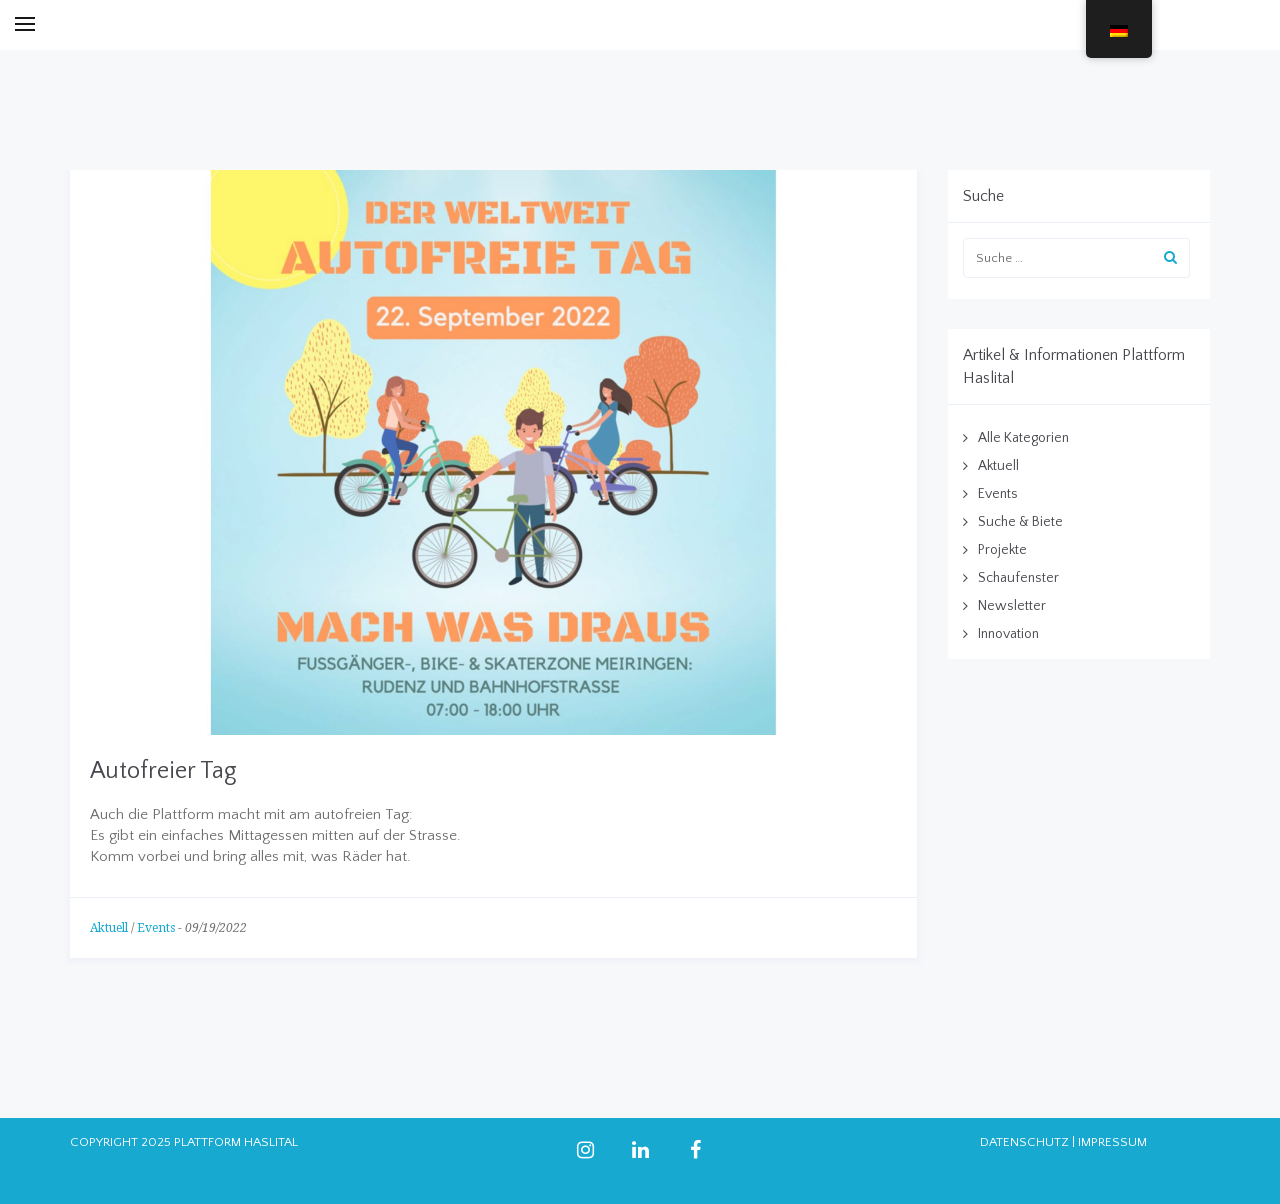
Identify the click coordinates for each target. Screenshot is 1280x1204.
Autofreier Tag (163, 771)
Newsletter (1012, 606)
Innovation (1008, 634)
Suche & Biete (1020, 522)
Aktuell (109, 928)
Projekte (1002, 550)
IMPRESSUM (1112, 1142)
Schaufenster (1018, 578)
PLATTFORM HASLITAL (236, 1142)
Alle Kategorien (1023, 438)
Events (156, 928)
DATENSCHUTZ (1024, 1142)
